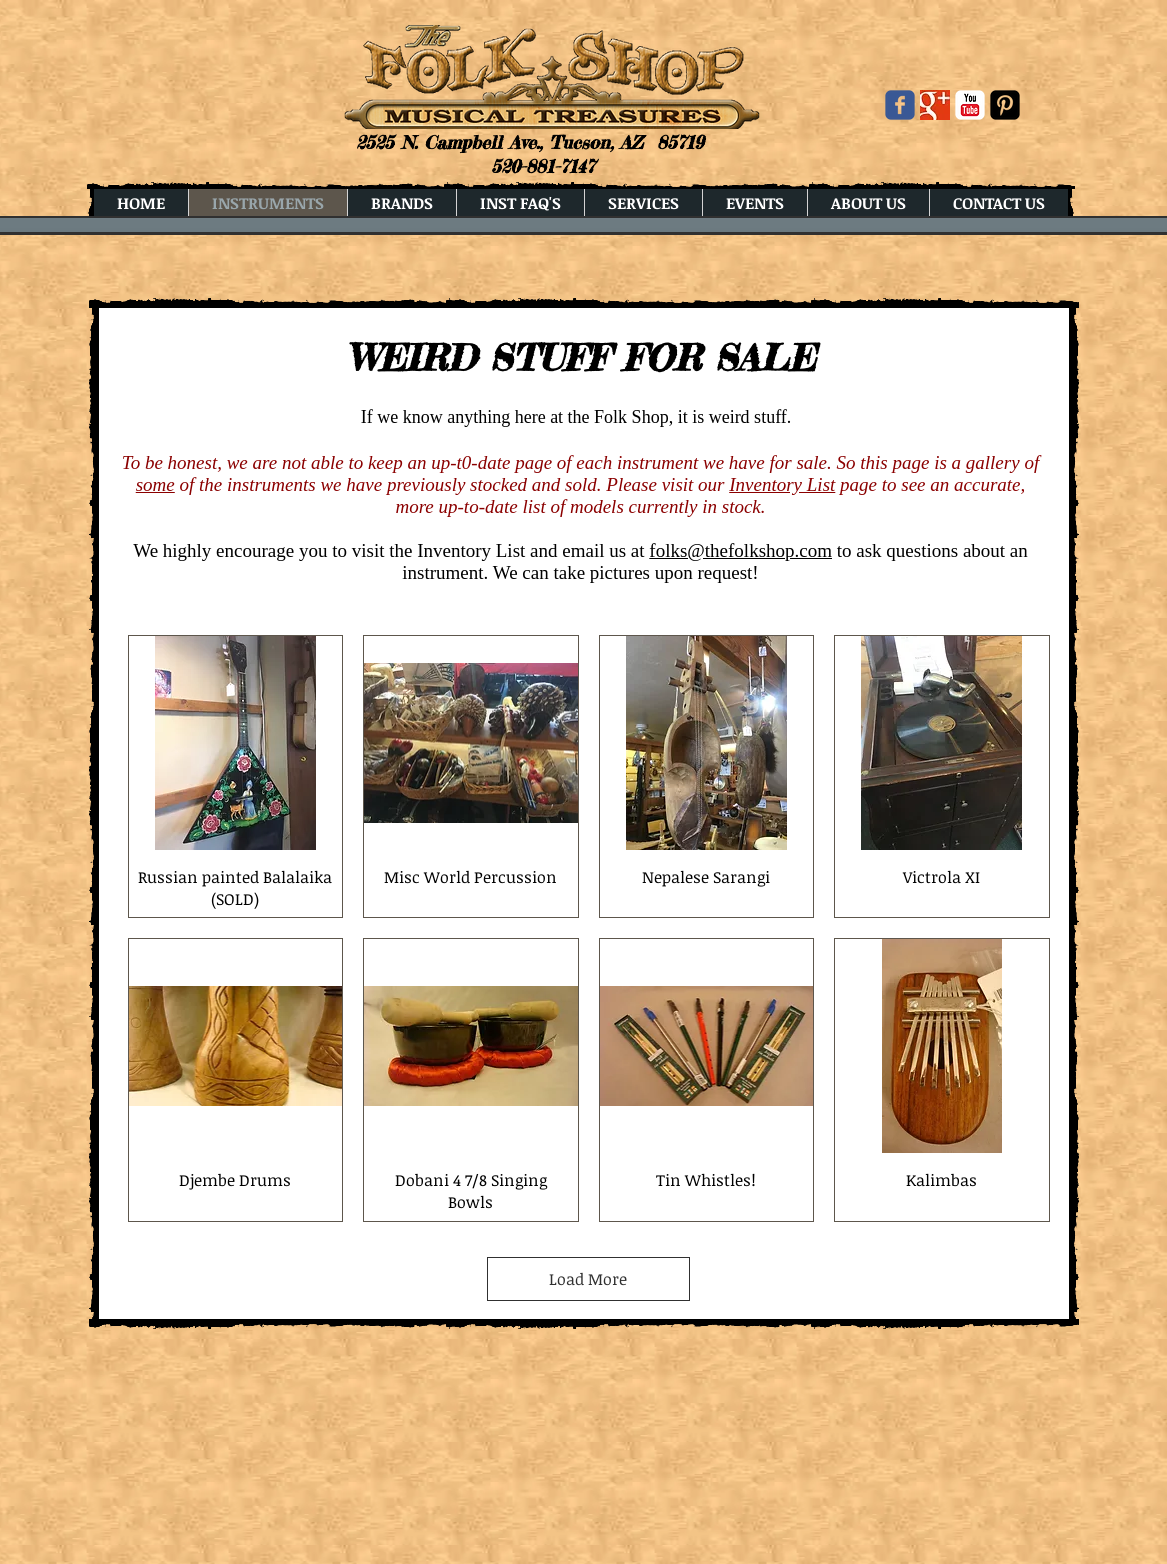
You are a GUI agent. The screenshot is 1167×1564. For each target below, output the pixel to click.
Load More (588, 1279)
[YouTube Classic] (970, 105)
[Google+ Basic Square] (935, 105)
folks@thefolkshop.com (740, 550)
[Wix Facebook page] (900, 105)
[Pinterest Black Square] (1005, 105)
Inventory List (782, 484)
